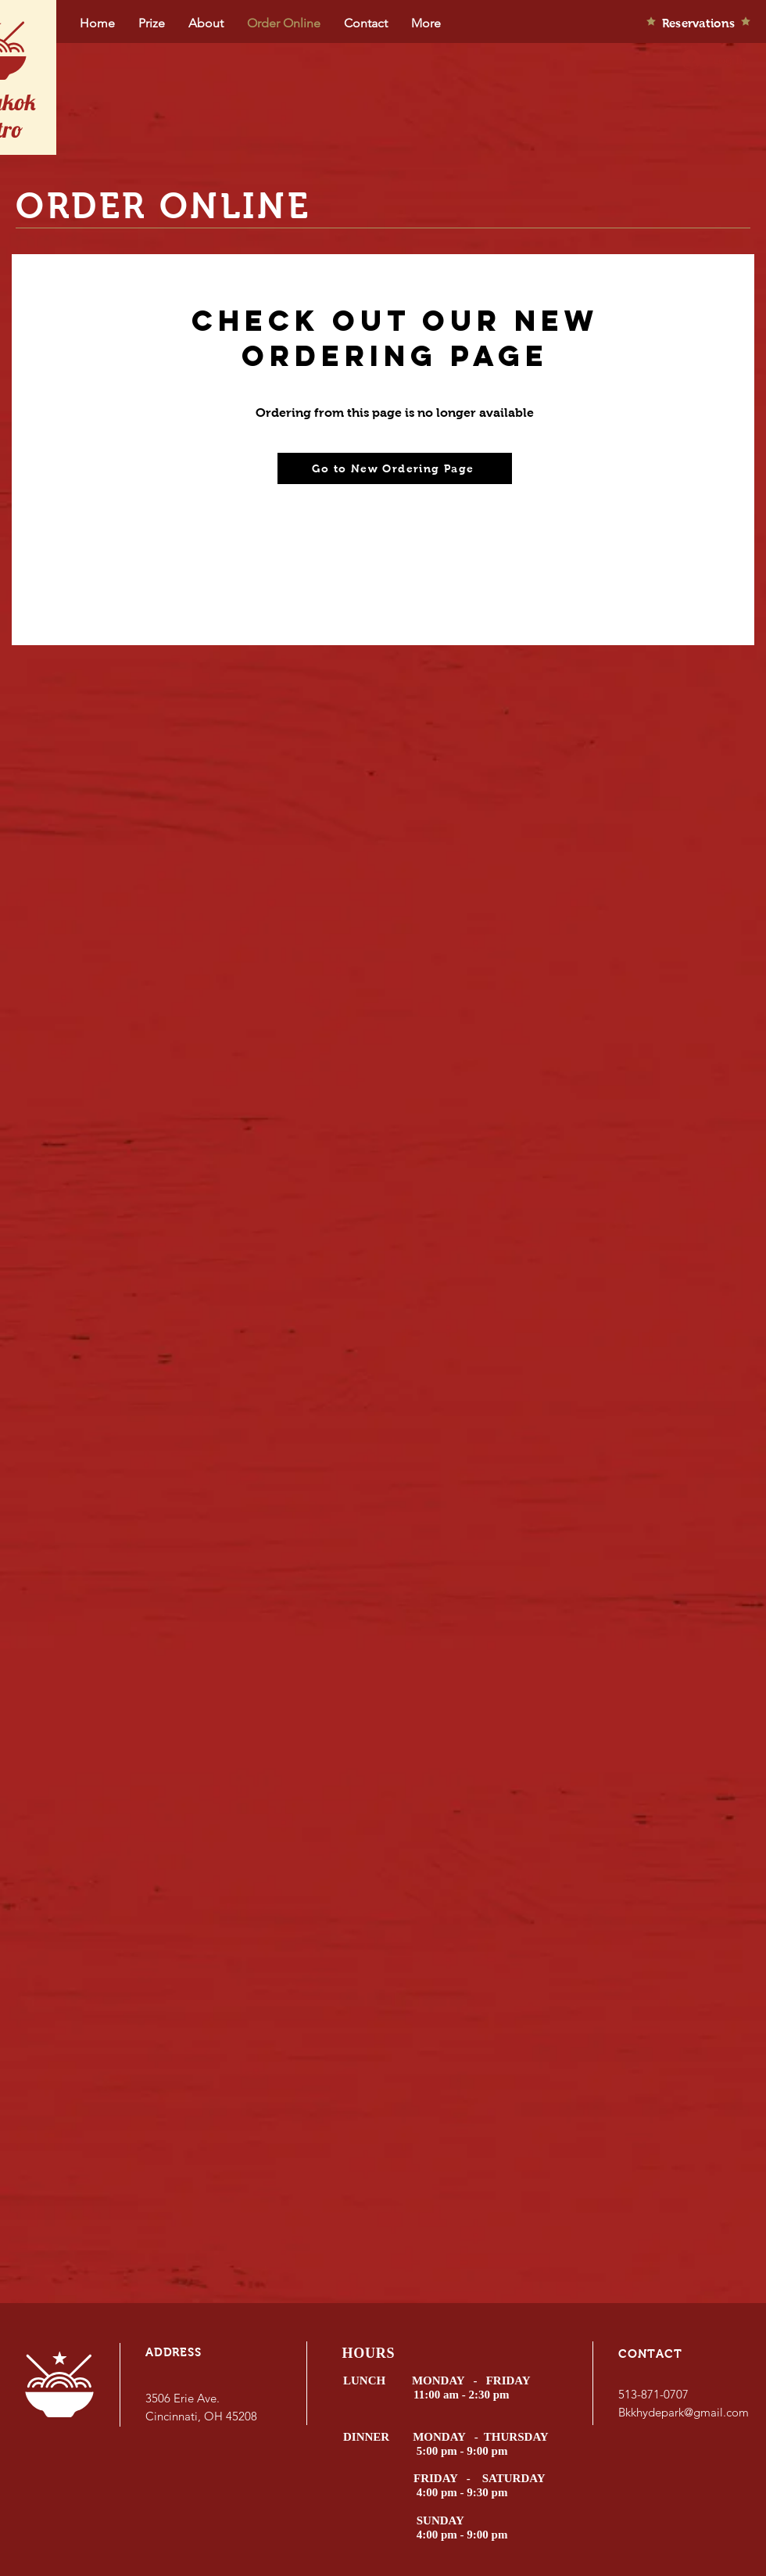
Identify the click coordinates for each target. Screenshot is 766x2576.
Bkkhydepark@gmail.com (683, 2412)
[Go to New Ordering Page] (394, 468)
